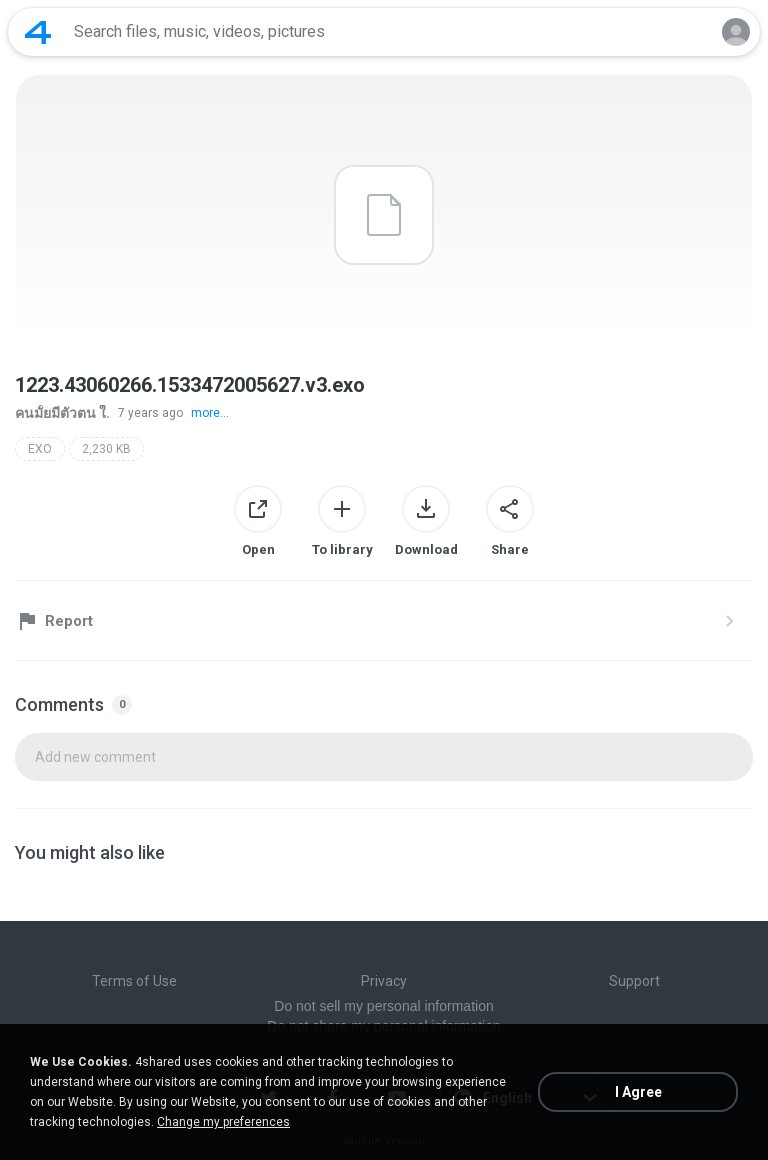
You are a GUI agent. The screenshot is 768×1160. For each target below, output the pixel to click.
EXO (40, 449)
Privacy (384, 981)
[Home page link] (38, 32)
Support (634, 981)
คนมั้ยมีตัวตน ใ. (62, 413)
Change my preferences (223, 1122)
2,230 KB (106, 449)
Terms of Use (134, 981)
